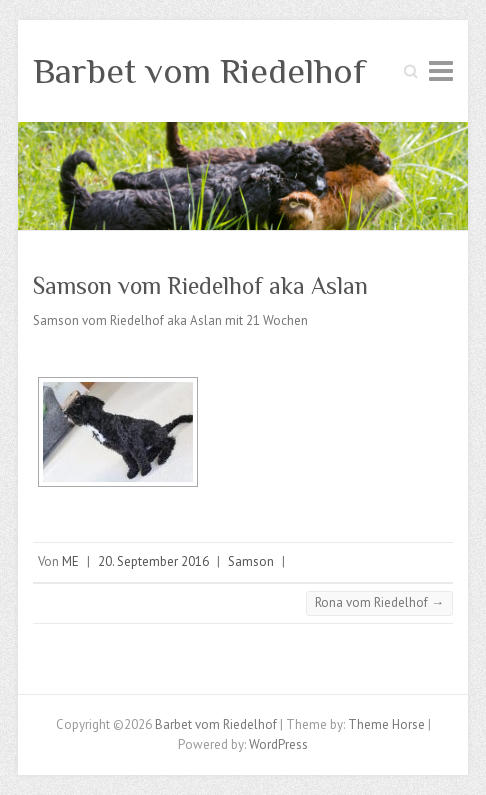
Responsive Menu (441, 70)
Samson (251, 561)
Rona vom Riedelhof (379, 602)
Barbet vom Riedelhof (199, 71)
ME (70, 561)
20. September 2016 (153, 561)
